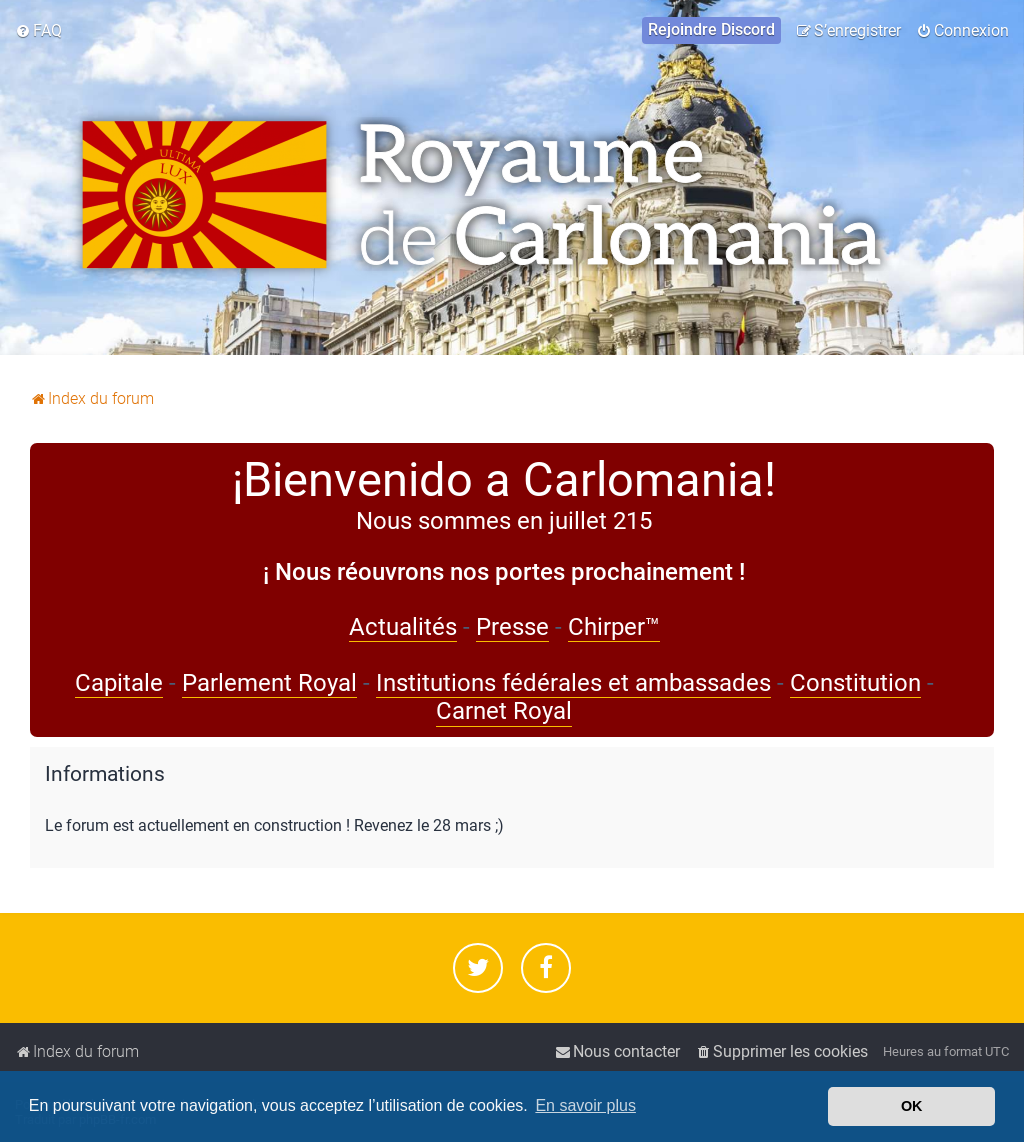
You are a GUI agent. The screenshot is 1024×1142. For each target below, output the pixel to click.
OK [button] (912, 1106)
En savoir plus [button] (585, 1105)
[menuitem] (38, 31)
